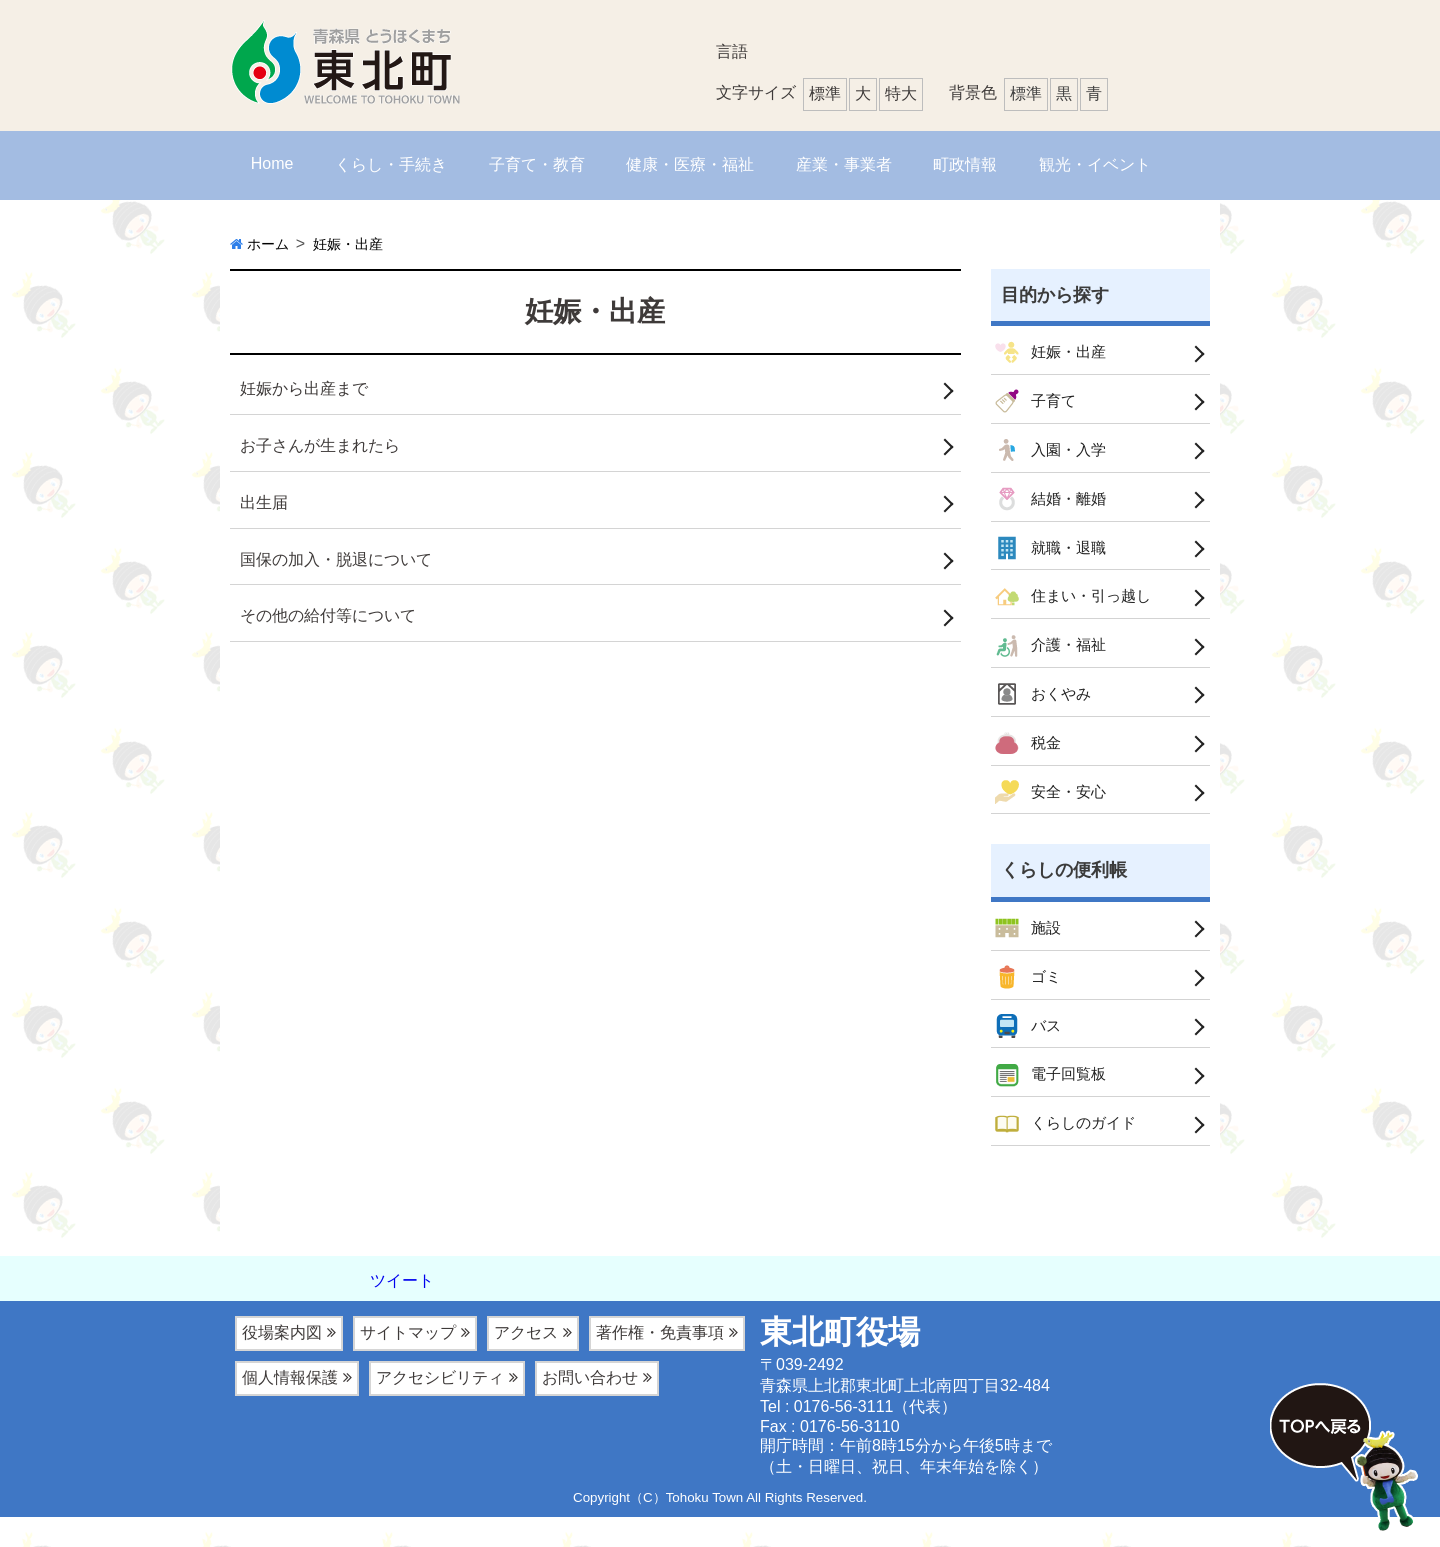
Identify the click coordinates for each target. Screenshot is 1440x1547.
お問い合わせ (590, 1407)
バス (1029, 1051)
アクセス (526, 1362)
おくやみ (1045, 709)
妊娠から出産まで (304, 388)
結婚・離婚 (1053, 506)
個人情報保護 (290, 1407)
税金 (1029, 760)
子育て (1037, 404)
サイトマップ (408, 1362)
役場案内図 (282, 1362)
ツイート (402, 1310)
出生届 (264, 502)
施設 (1029, 949)
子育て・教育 (537, 164)
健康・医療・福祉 (690, 164)
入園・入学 (1053, 455)
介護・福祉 (1053, 658)
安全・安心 (1053, 811)
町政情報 (965, 164)
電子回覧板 (1053, 1101)
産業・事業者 (844, 164)
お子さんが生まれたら (320, 445)
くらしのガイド (1069, 1152)
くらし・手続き (391, 164)
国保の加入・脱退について (336, 559)
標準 (1026, 93)
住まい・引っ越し (1077, 608)
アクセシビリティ (440, 1407)
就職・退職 (1053, 557)
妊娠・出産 (1053, 354)
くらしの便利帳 (1064, 890)
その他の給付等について (328, 615)
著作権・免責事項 (660, 1362)
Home (272, 163)
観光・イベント (1095, 164)
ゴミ (1029, 1000)
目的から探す (1055, 295)
